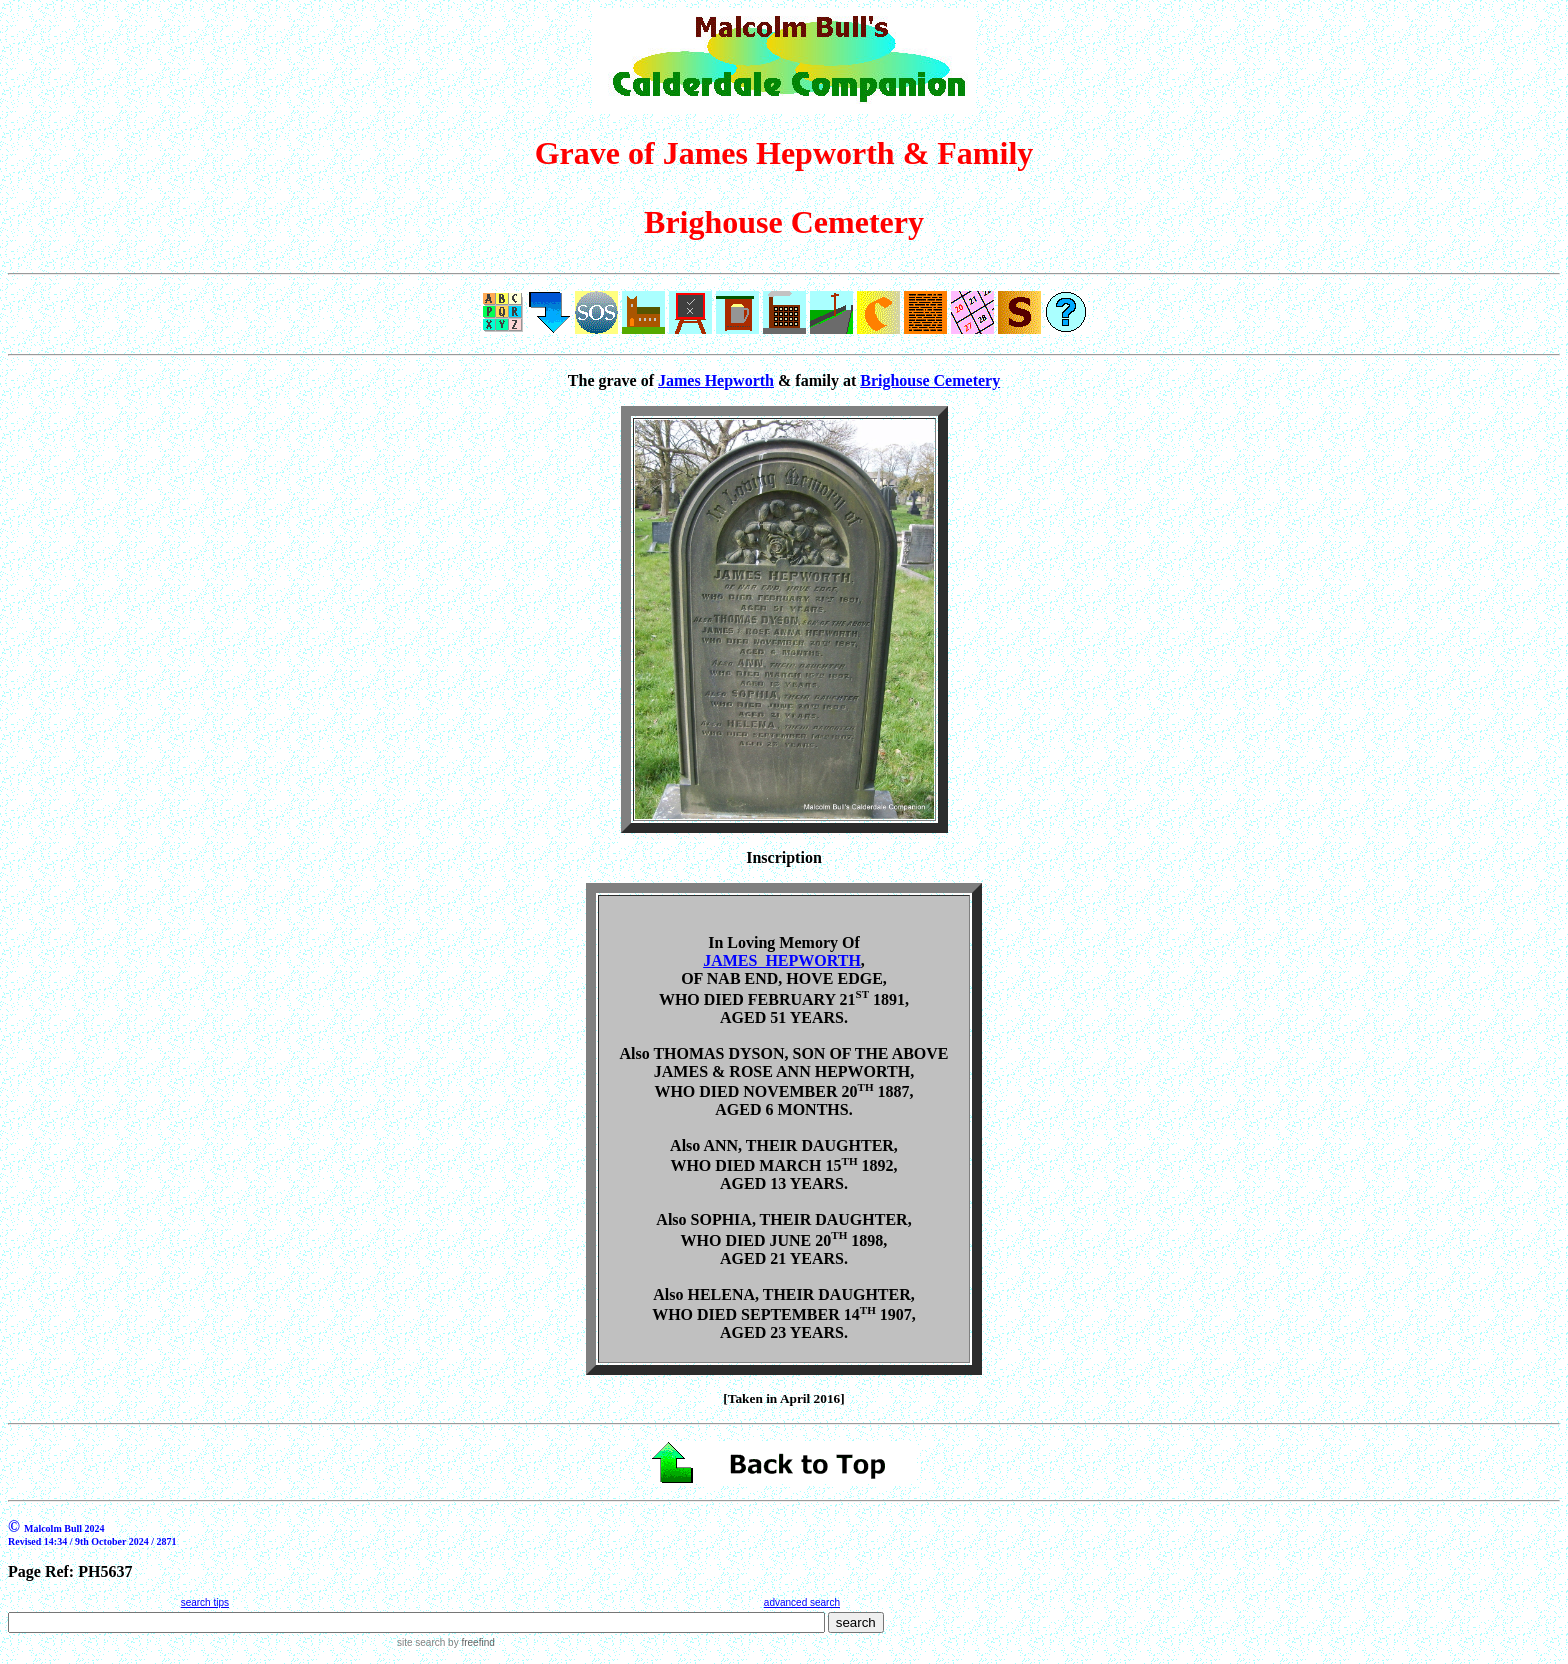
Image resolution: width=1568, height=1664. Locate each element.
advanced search (802, 1602)
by (469, 1642)
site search (421, 1642)
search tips (205, 1602)
